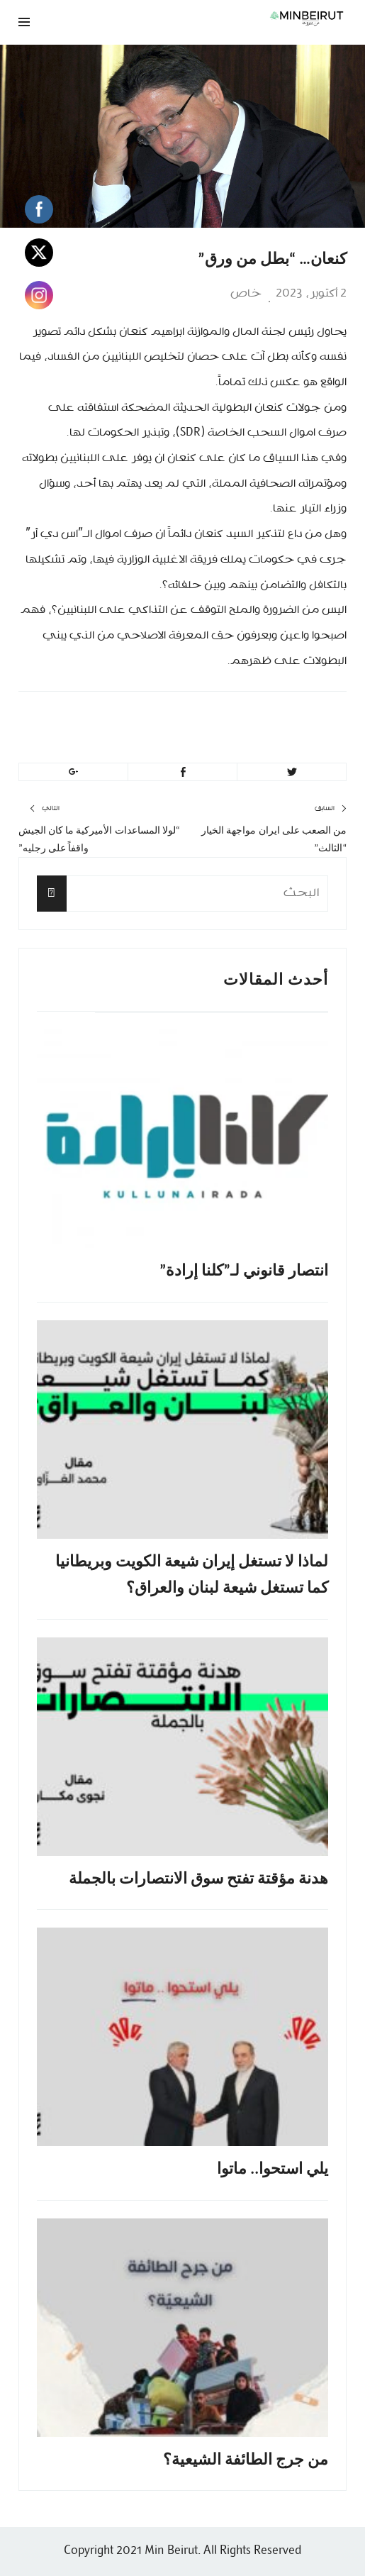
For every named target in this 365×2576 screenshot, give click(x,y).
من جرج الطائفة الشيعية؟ (245, 2459)
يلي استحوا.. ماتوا (272, 2168)
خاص (246, 294)
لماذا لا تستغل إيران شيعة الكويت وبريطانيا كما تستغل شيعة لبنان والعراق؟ (191, 1574)
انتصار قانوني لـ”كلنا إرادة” (243, 1270)
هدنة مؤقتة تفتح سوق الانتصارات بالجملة (198, 1878)
